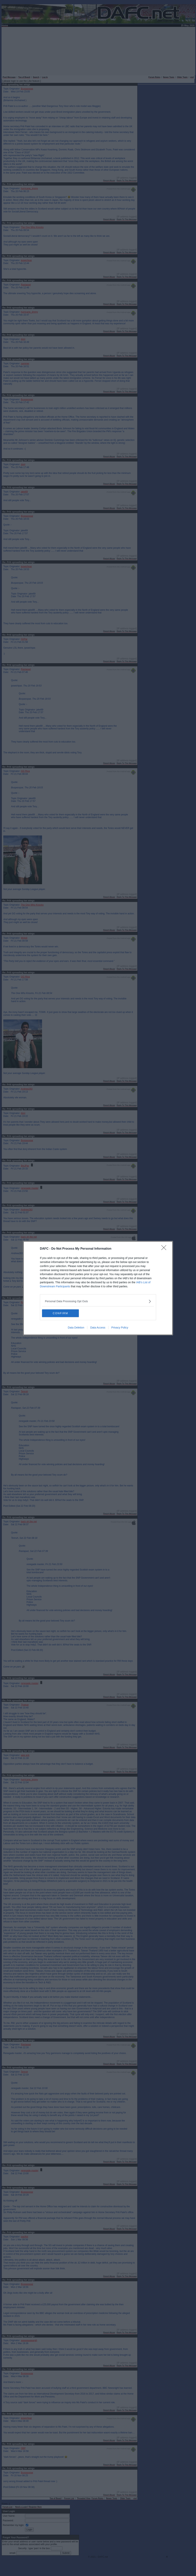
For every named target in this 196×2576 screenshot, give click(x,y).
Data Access (97, 1327)
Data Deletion (76, 1327)
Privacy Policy (119, 1327)
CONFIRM (60, 1313)
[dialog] (98, 1288)
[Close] (165, 1249)
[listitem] (98, 1301)
